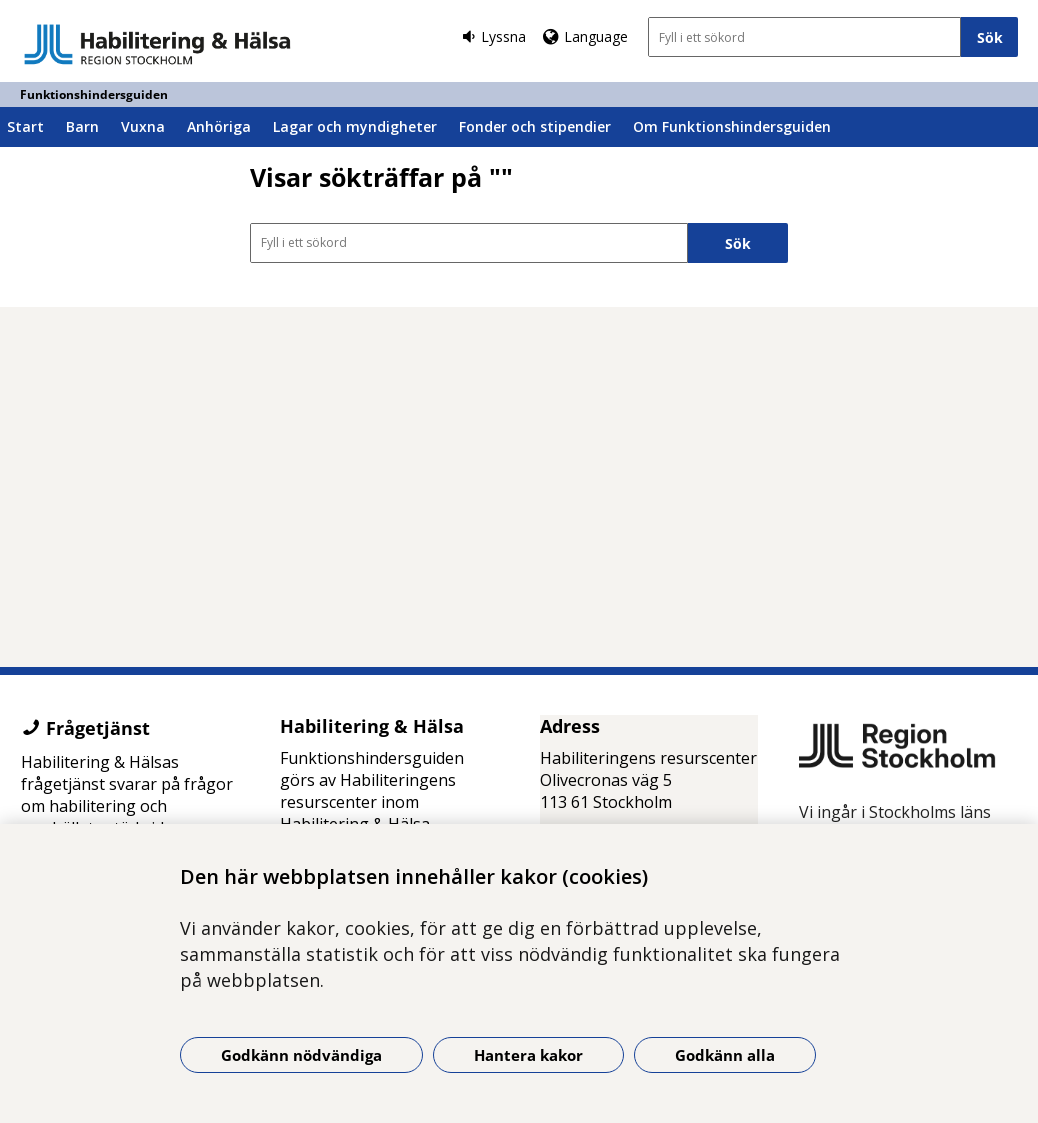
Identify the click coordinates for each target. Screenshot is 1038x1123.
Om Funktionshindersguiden (732, 126)
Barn (82, 126)
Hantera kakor (528, 1055)
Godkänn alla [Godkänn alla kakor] (725, 1055)
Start (25, 126)
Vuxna (143, 126)
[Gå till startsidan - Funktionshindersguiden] (157, 44)
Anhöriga (219, 126)
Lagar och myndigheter (355, 126)
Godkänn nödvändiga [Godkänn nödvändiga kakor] (301, 1055)
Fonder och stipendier (535, 126)
